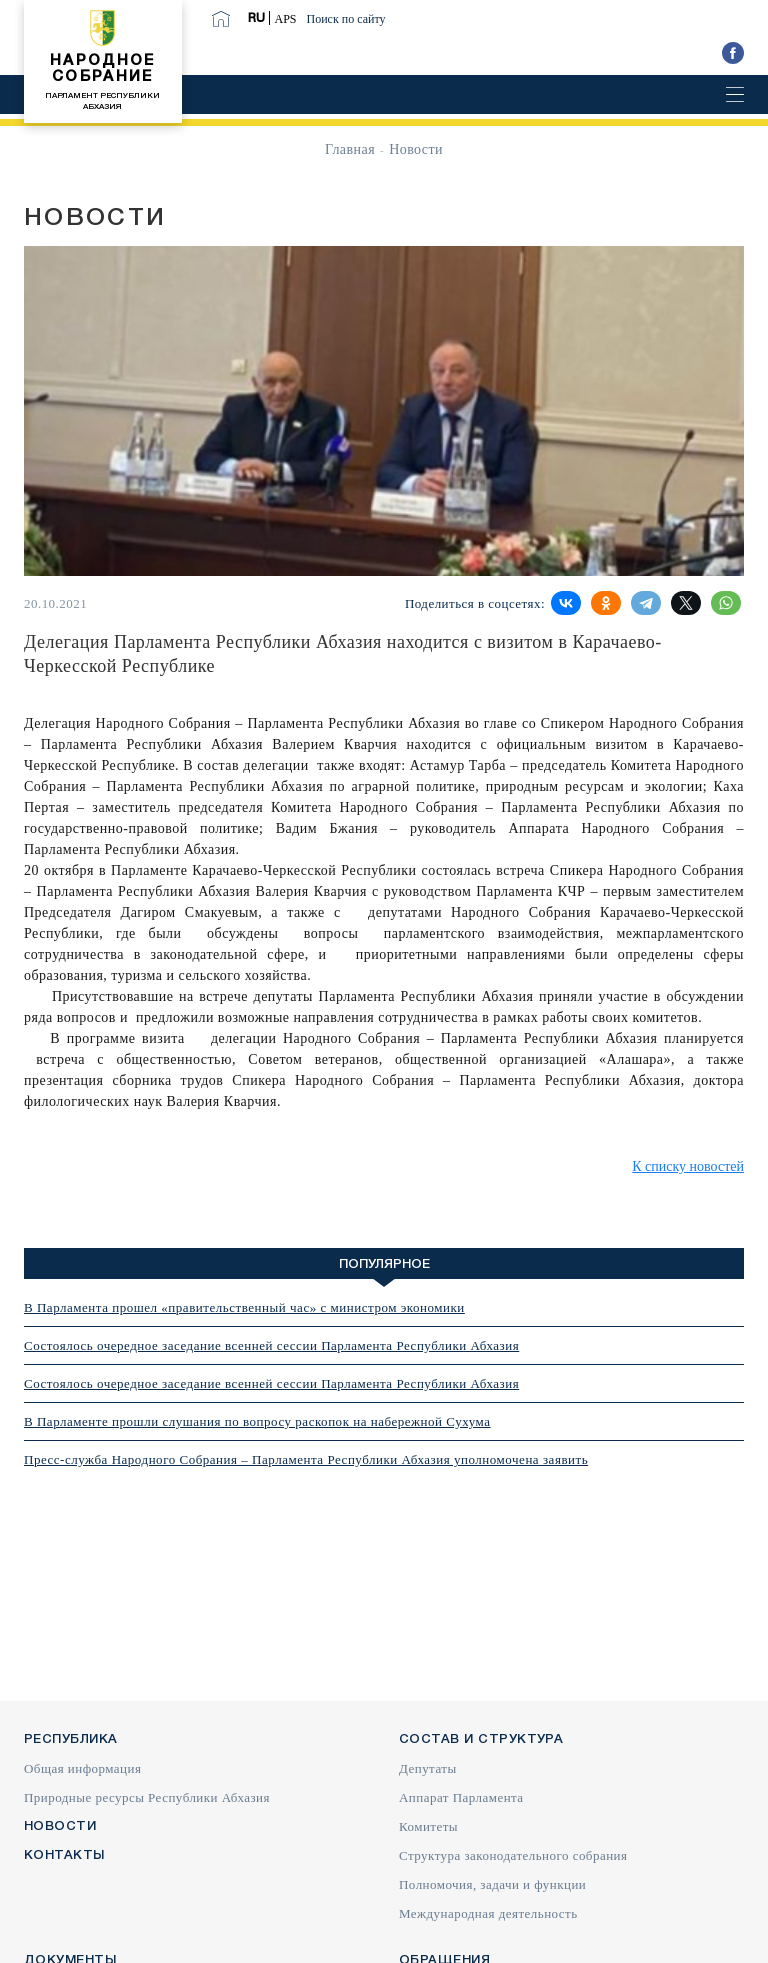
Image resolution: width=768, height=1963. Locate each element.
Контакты (64, 1855)
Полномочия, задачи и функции (492, 1884)
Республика (71, 1739)
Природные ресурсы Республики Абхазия (147, 1797)
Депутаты (428, 1768)
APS (286, 19)
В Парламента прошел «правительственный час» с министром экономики (244, 1307)
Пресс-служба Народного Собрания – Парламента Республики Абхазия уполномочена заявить (306, 1459)
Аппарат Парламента (461, 1797)
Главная (350, 149)
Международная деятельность (488, 1913)
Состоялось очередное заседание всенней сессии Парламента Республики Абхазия (271, 1345)
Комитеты (428, 1826)
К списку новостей (688, 1166)
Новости (60, 1826)
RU (256, 18)
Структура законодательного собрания (513, 1855)
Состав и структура (481, 1739)
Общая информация (82, 1768)
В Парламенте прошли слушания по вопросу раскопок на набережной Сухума (257, 1421)
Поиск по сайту (346, 19)
